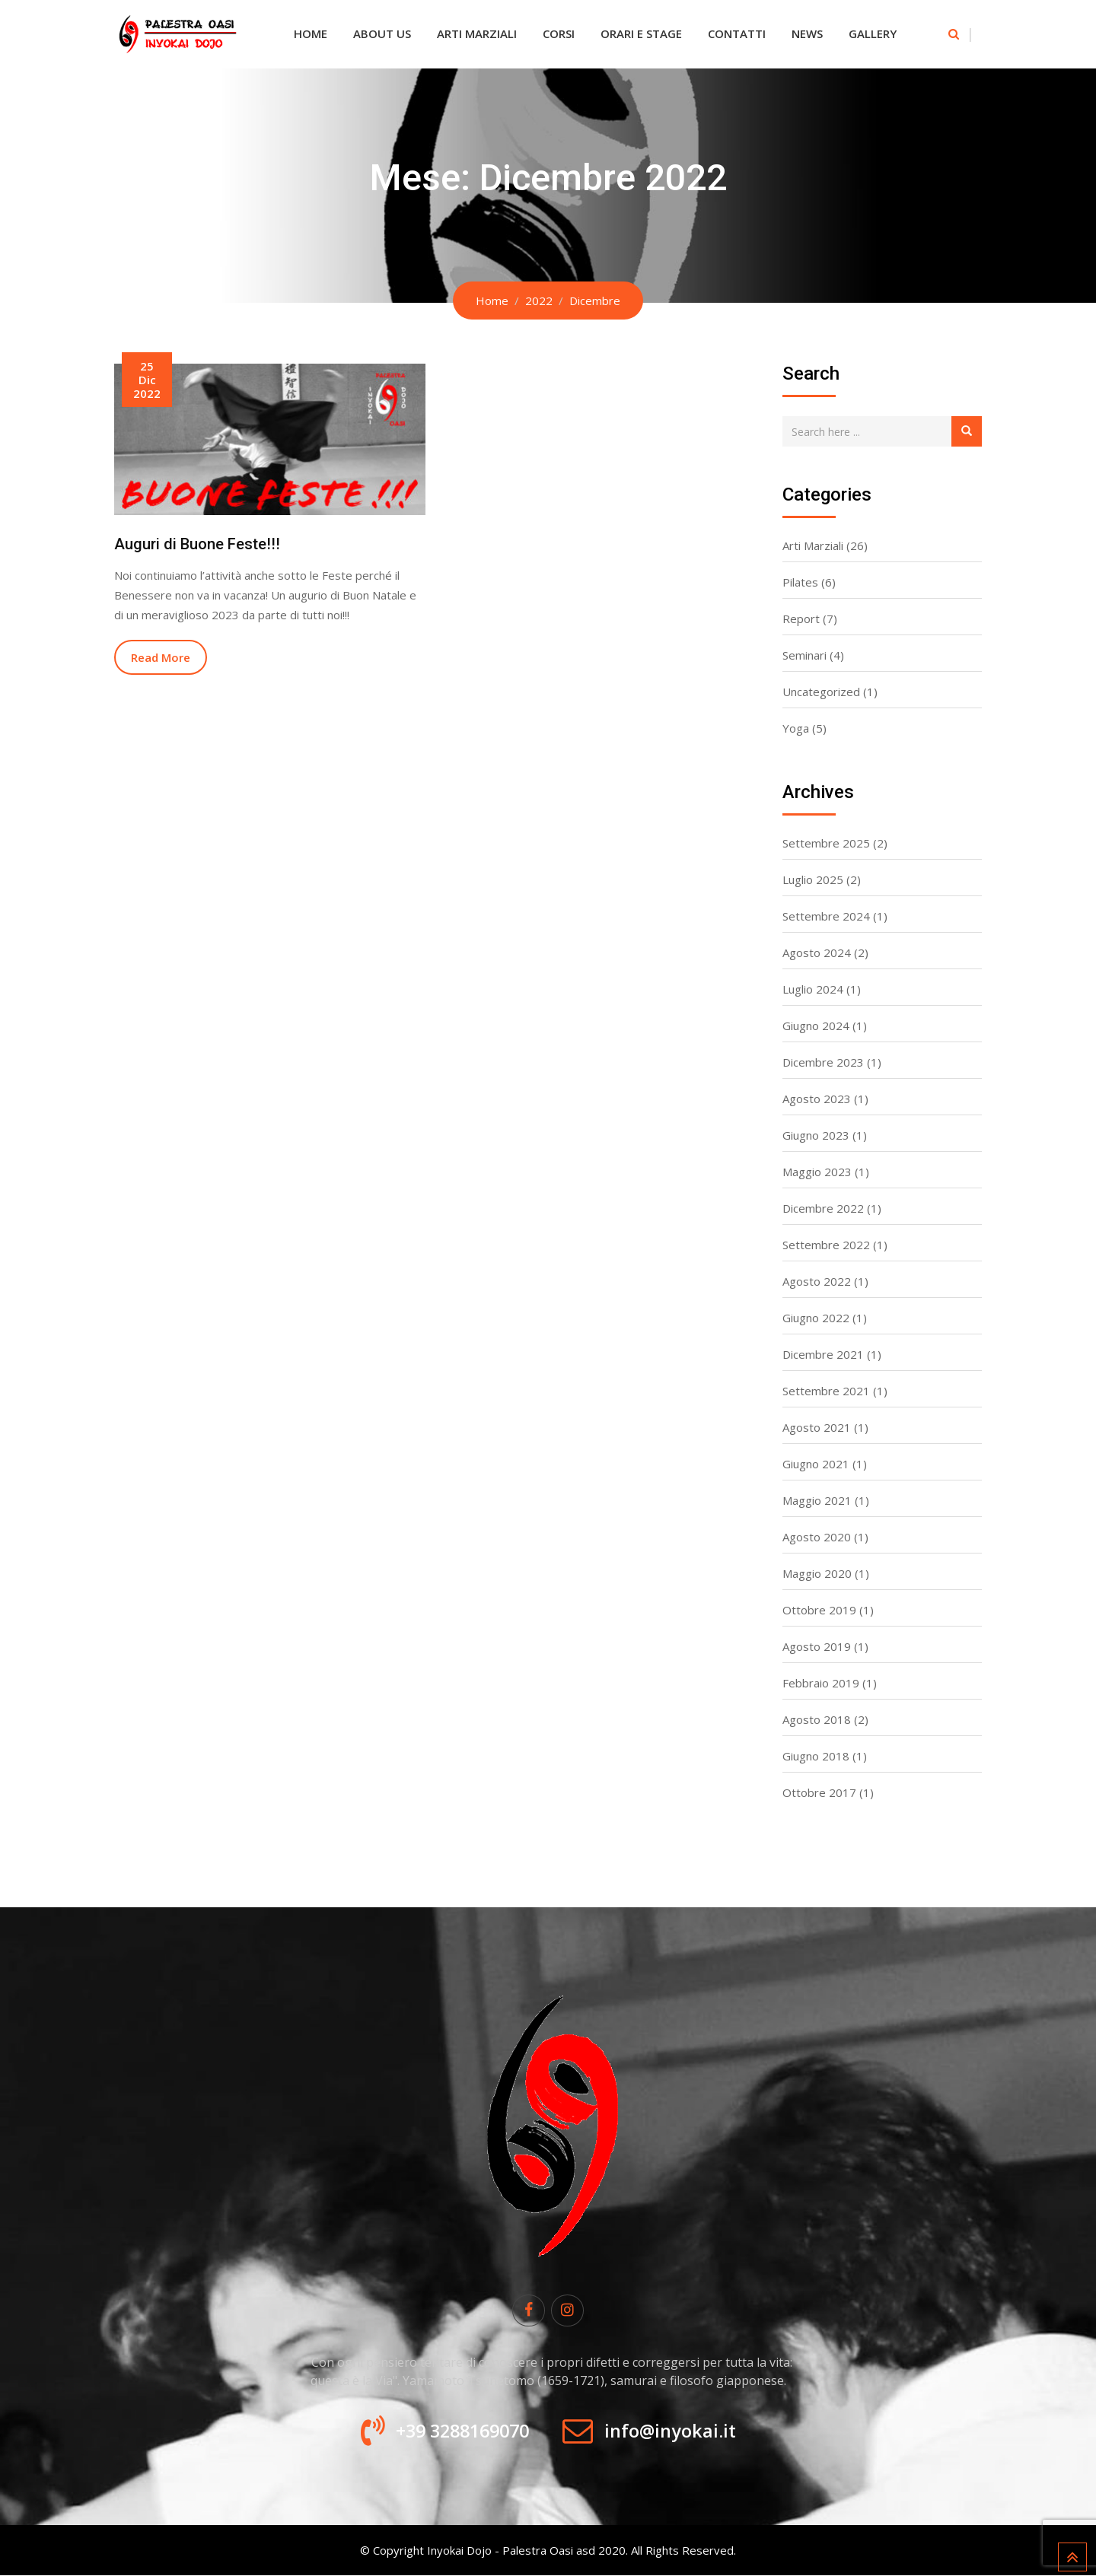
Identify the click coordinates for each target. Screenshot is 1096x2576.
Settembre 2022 (826, 1244)
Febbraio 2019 (820, 1682)
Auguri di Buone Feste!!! (197, 544)
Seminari (804, 655)
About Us (382, 33)
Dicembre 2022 (823, 1208)
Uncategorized (821, 691)
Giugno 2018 (815, 1755)
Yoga (795, 728)
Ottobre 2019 (819, 1609)
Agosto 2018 (816, 1719)
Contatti (737, 33)
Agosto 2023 (816, 1098)
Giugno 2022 (815, 1317)
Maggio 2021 (817, 1500)
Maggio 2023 (817, 1171)
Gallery (873, 33)
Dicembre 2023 (823, 1062)
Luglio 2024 (812, 989)
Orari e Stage (641, 33)
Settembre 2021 (826, 1390)
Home (310, 33)
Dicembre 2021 (823, 1354)
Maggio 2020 (817, 1573)
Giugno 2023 (815, 1135)
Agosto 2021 (816, 1427)
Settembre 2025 (826, 843)
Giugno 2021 (815, 1463)
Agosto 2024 (816, 952)
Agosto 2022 (816, 1281)
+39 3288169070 (458, 2431)
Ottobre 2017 (819, 1792)
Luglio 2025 (812, 879)
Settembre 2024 (826, 916)
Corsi (559, 33)
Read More (160, 657)
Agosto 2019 (816, 1646)
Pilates (800, 582)
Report (801, 618)
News (807, 33)
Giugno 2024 (815, 1025)
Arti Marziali (477, 33)
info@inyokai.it (675, 2431)
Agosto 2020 (816, 1536)
